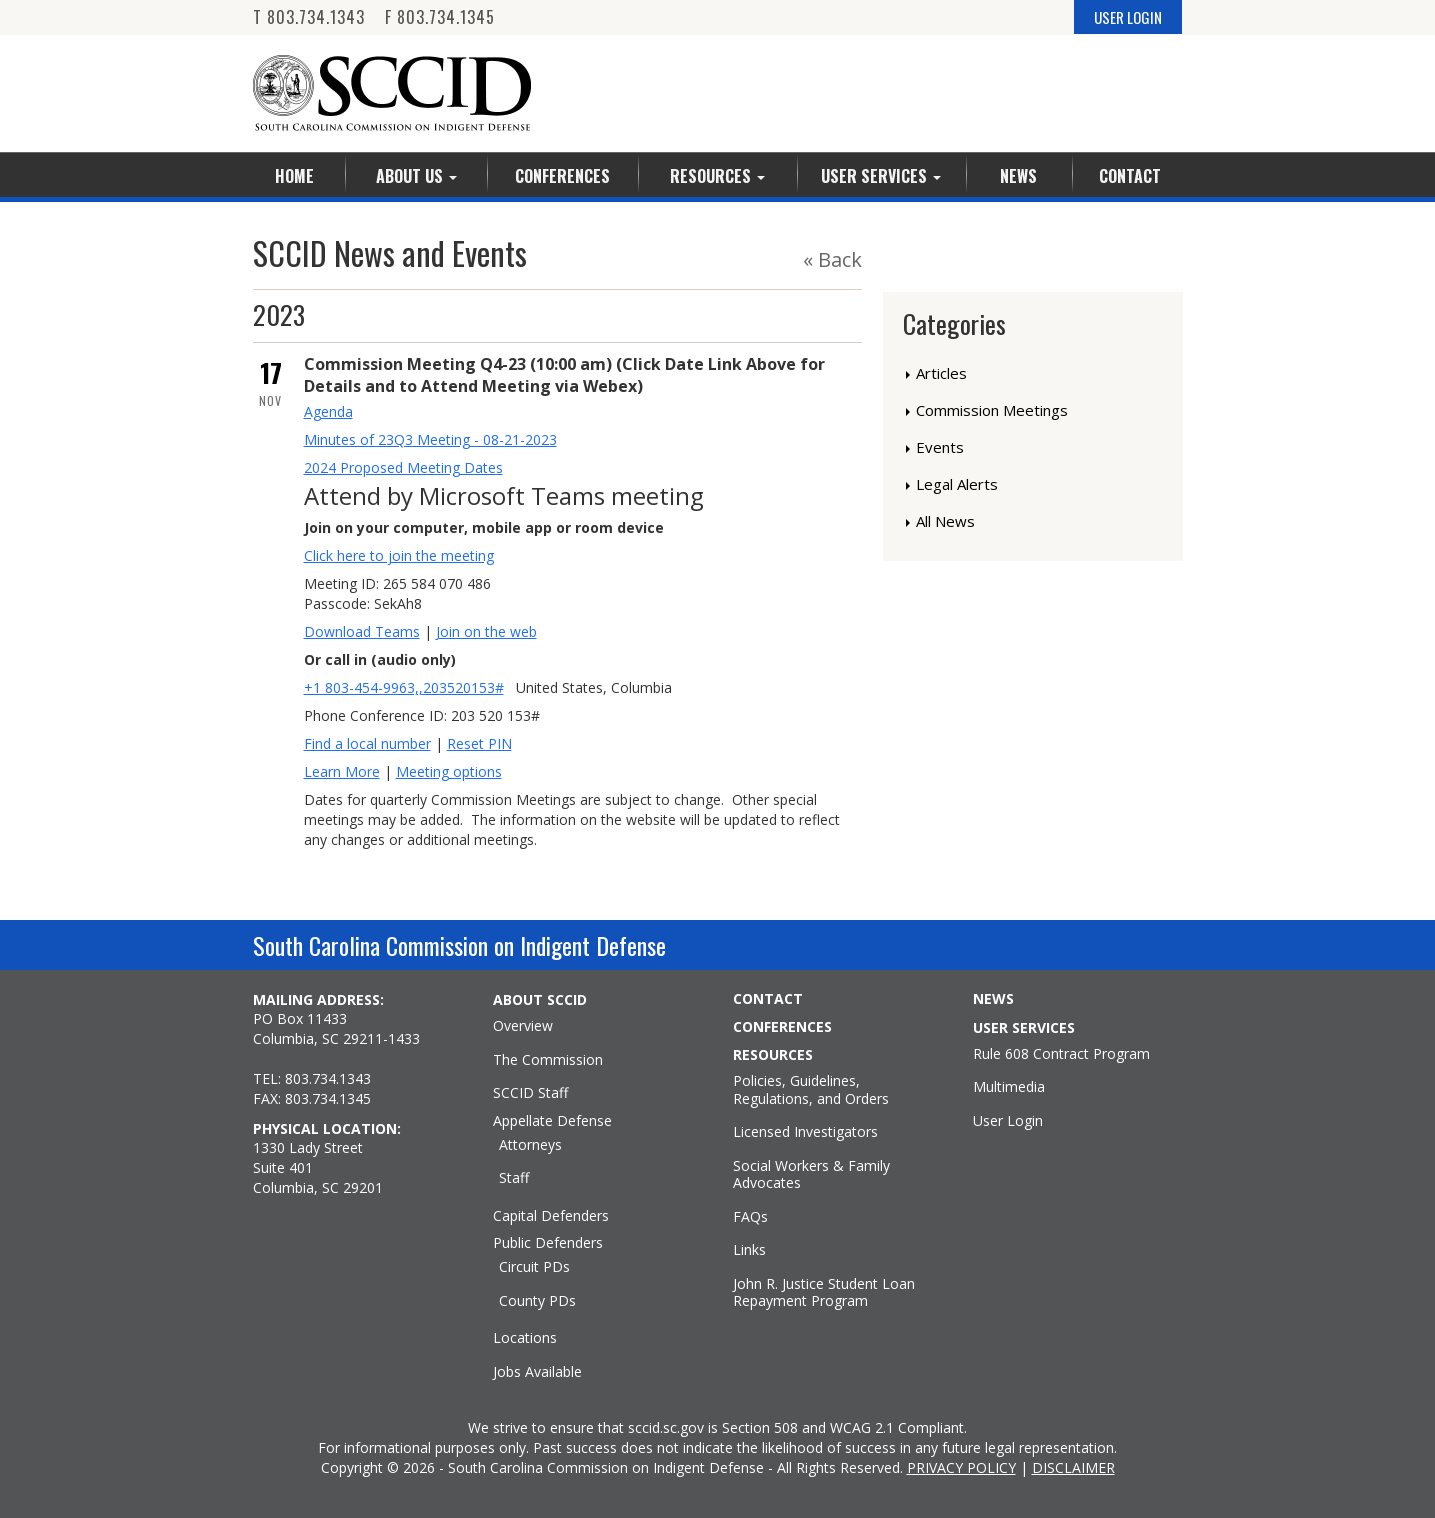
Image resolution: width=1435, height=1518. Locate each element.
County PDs (537, 1301)
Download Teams (362, 631)
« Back (832, 259)
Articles (941, 373)
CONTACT (768, 999)
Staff (514, 1178)
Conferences (562, 176)
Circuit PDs (534, 1267)
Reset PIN (479, 743)
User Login (1008, 1121)
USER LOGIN (1128, 17)
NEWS (993, 999)
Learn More (342, 771)
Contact (1130, 176)
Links (749, 1250)
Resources (717, 176)
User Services (881, 176)
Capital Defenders (551, 1216)
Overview (523, 1026)
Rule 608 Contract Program (1061, 1054)
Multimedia (1009, 1087)
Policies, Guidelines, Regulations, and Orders (811, 1089)
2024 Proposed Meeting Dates (403, 467)
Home (294, 176)
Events (940, 447)
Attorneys (530, 1145)
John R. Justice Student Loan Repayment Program (824, 1292)
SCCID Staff (530, 1093)
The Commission (548, 1060)
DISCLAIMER (1073, 1467)
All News (945, 521)
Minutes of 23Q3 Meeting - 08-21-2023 (430, 439)
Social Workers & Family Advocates (811, 1174)
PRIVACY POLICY (961, 1467)
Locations (525, 1338)
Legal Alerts (957, 484)
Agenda (328, 411)
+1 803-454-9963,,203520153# (404, 687)
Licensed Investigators (805, 1132)
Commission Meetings (992, 410)
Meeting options (449, 771)
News (1018, 176)
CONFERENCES (782, 1027)
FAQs (750, 1217)
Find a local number (367, 743)
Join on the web (486, 631)
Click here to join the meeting (399, 555)
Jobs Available (537, 1372)
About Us (416, 176)
